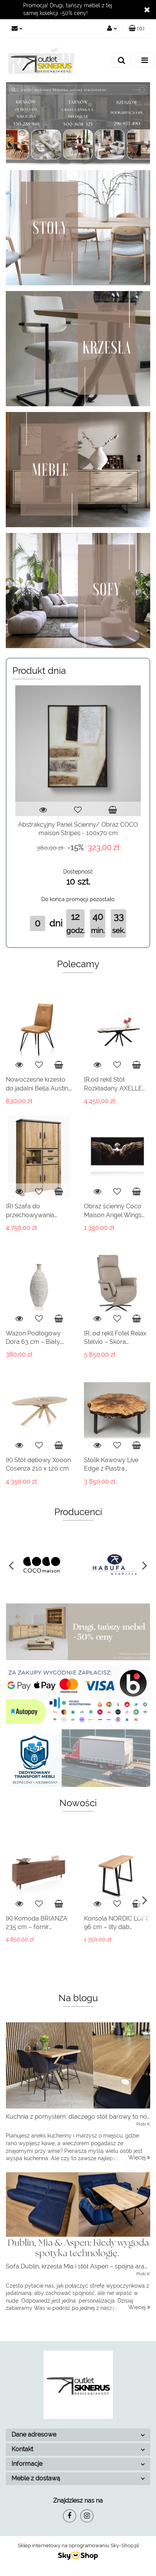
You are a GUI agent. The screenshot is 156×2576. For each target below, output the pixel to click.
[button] (136, 28)
